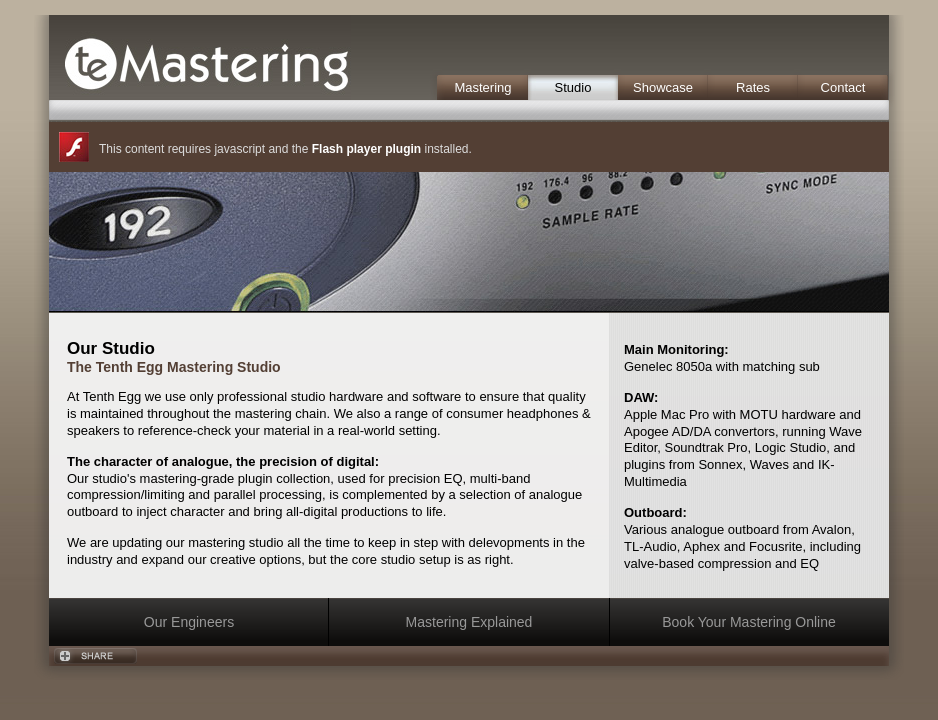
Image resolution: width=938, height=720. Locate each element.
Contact (843, 87)
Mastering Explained (469, 622)
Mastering (482, 87)
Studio (573, 87)
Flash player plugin (366, 149)
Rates (753, 87)
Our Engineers (189, 622)
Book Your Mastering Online (749, 622)
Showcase (663, 87)
